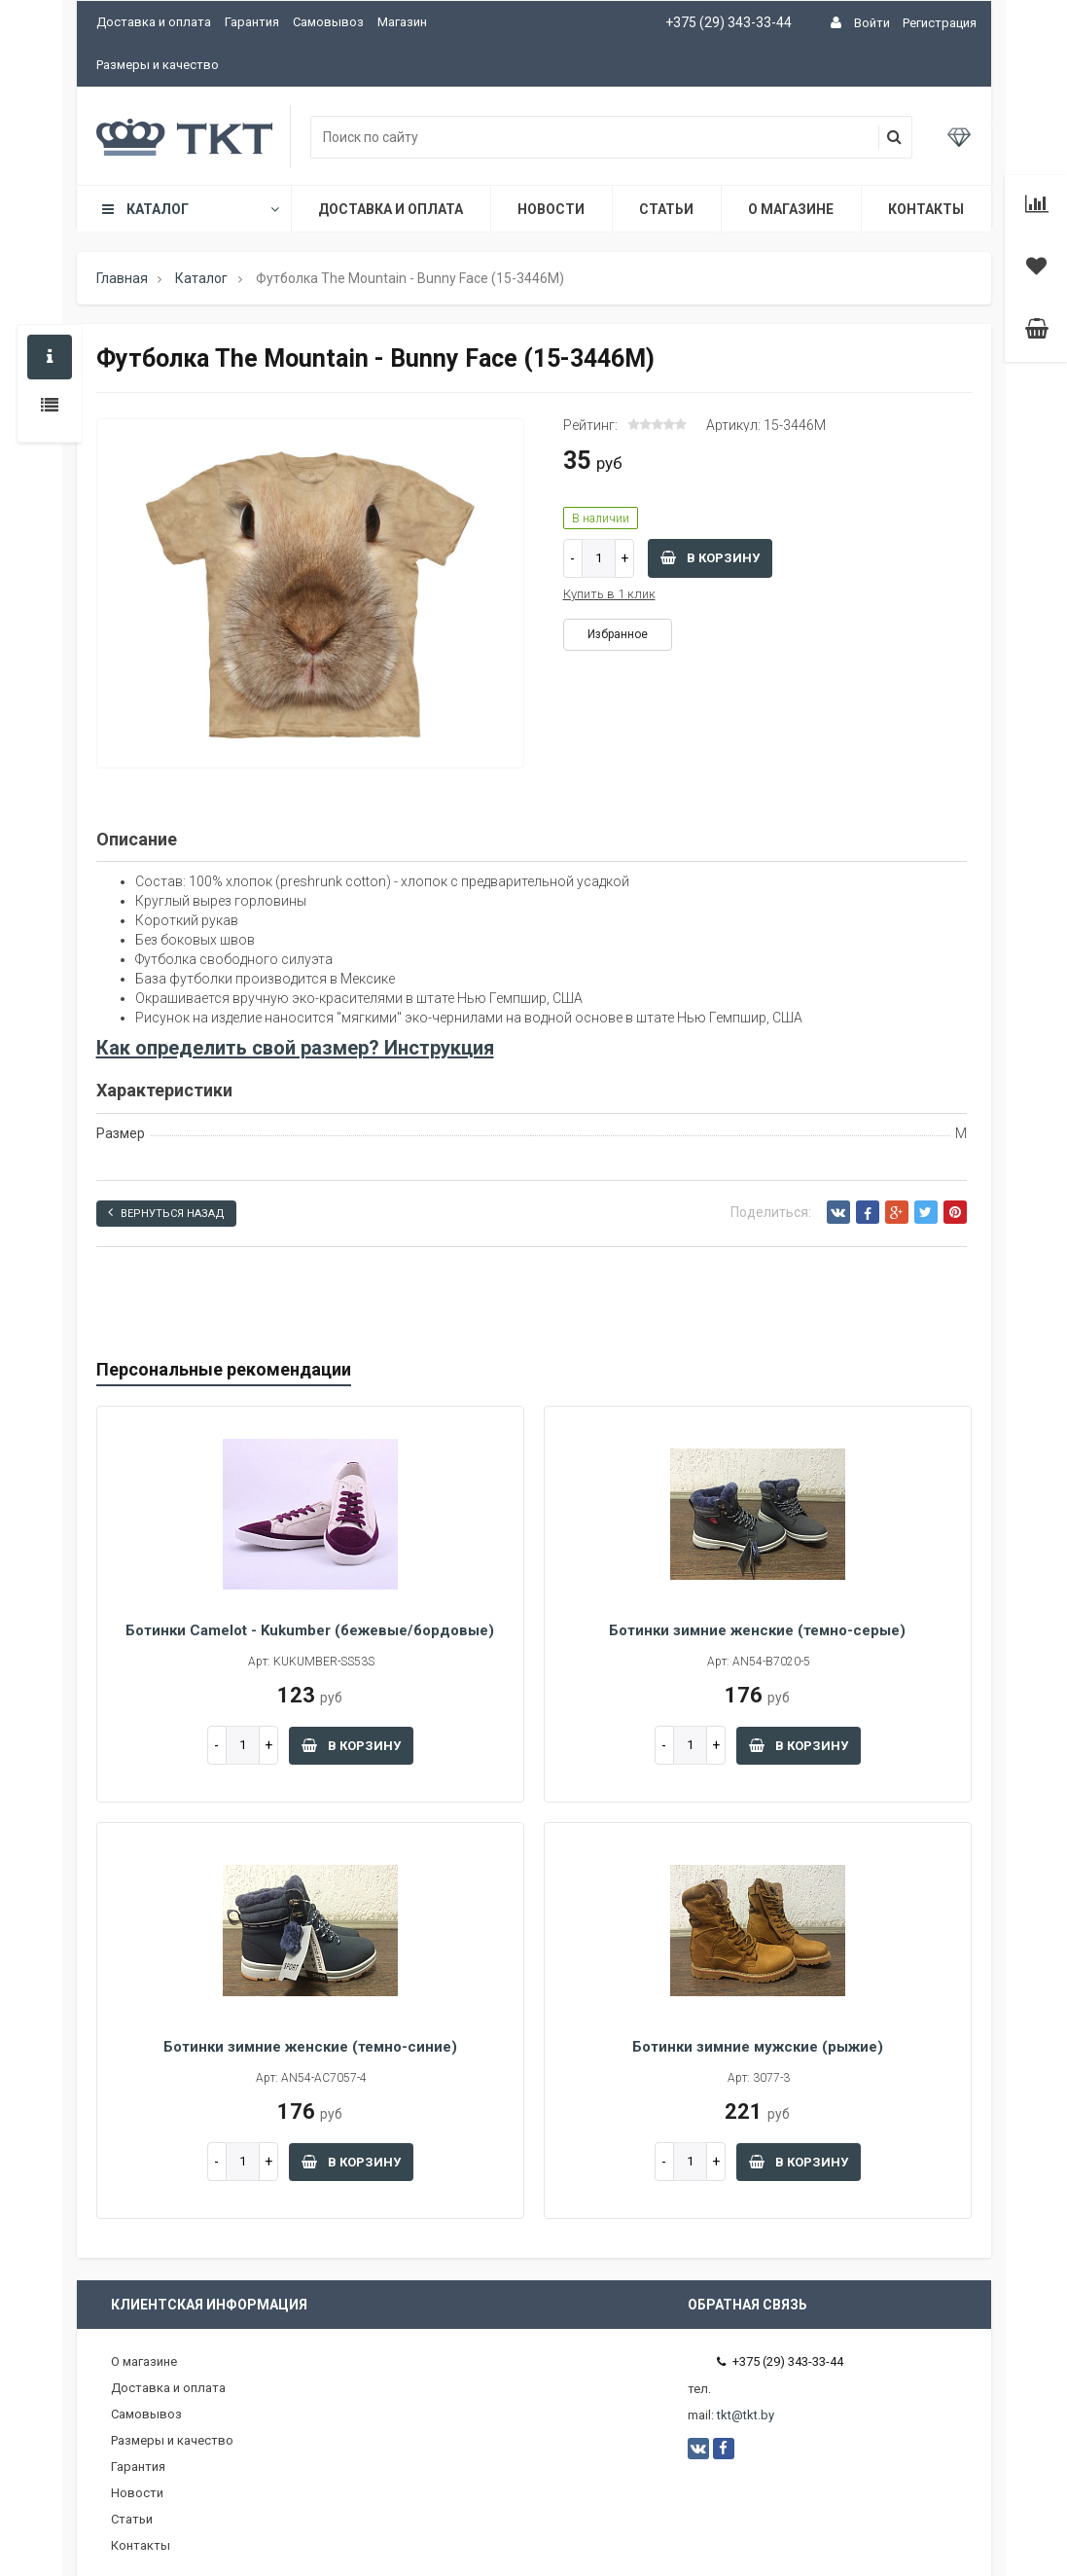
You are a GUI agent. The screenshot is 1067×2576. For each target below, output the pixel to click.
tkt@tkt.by (745, 2415)
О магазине (791, 209)
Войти (872, 23)
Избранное (617, 634)
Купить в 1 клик (609, 594)
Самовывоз (328, 22)
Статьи (666, 209)
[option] (310, 594)
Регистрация (940, 23)
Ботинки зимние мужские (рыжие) (757, 2047)
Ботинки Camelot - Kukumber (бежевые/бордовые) (309, 1630)
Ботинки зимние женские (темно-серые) (757, 1630)
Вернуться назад (166, 1212)
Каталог (189, 209)
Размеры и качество (157, 64)
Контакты (926, 209)
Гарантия (252, 22)
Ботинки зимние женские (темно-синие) (310, 2047)
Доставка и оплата (153, 22)
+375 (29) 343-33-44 (728, 22)
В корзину (710, 558)
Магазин (402, 22)
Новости (551, 209)
